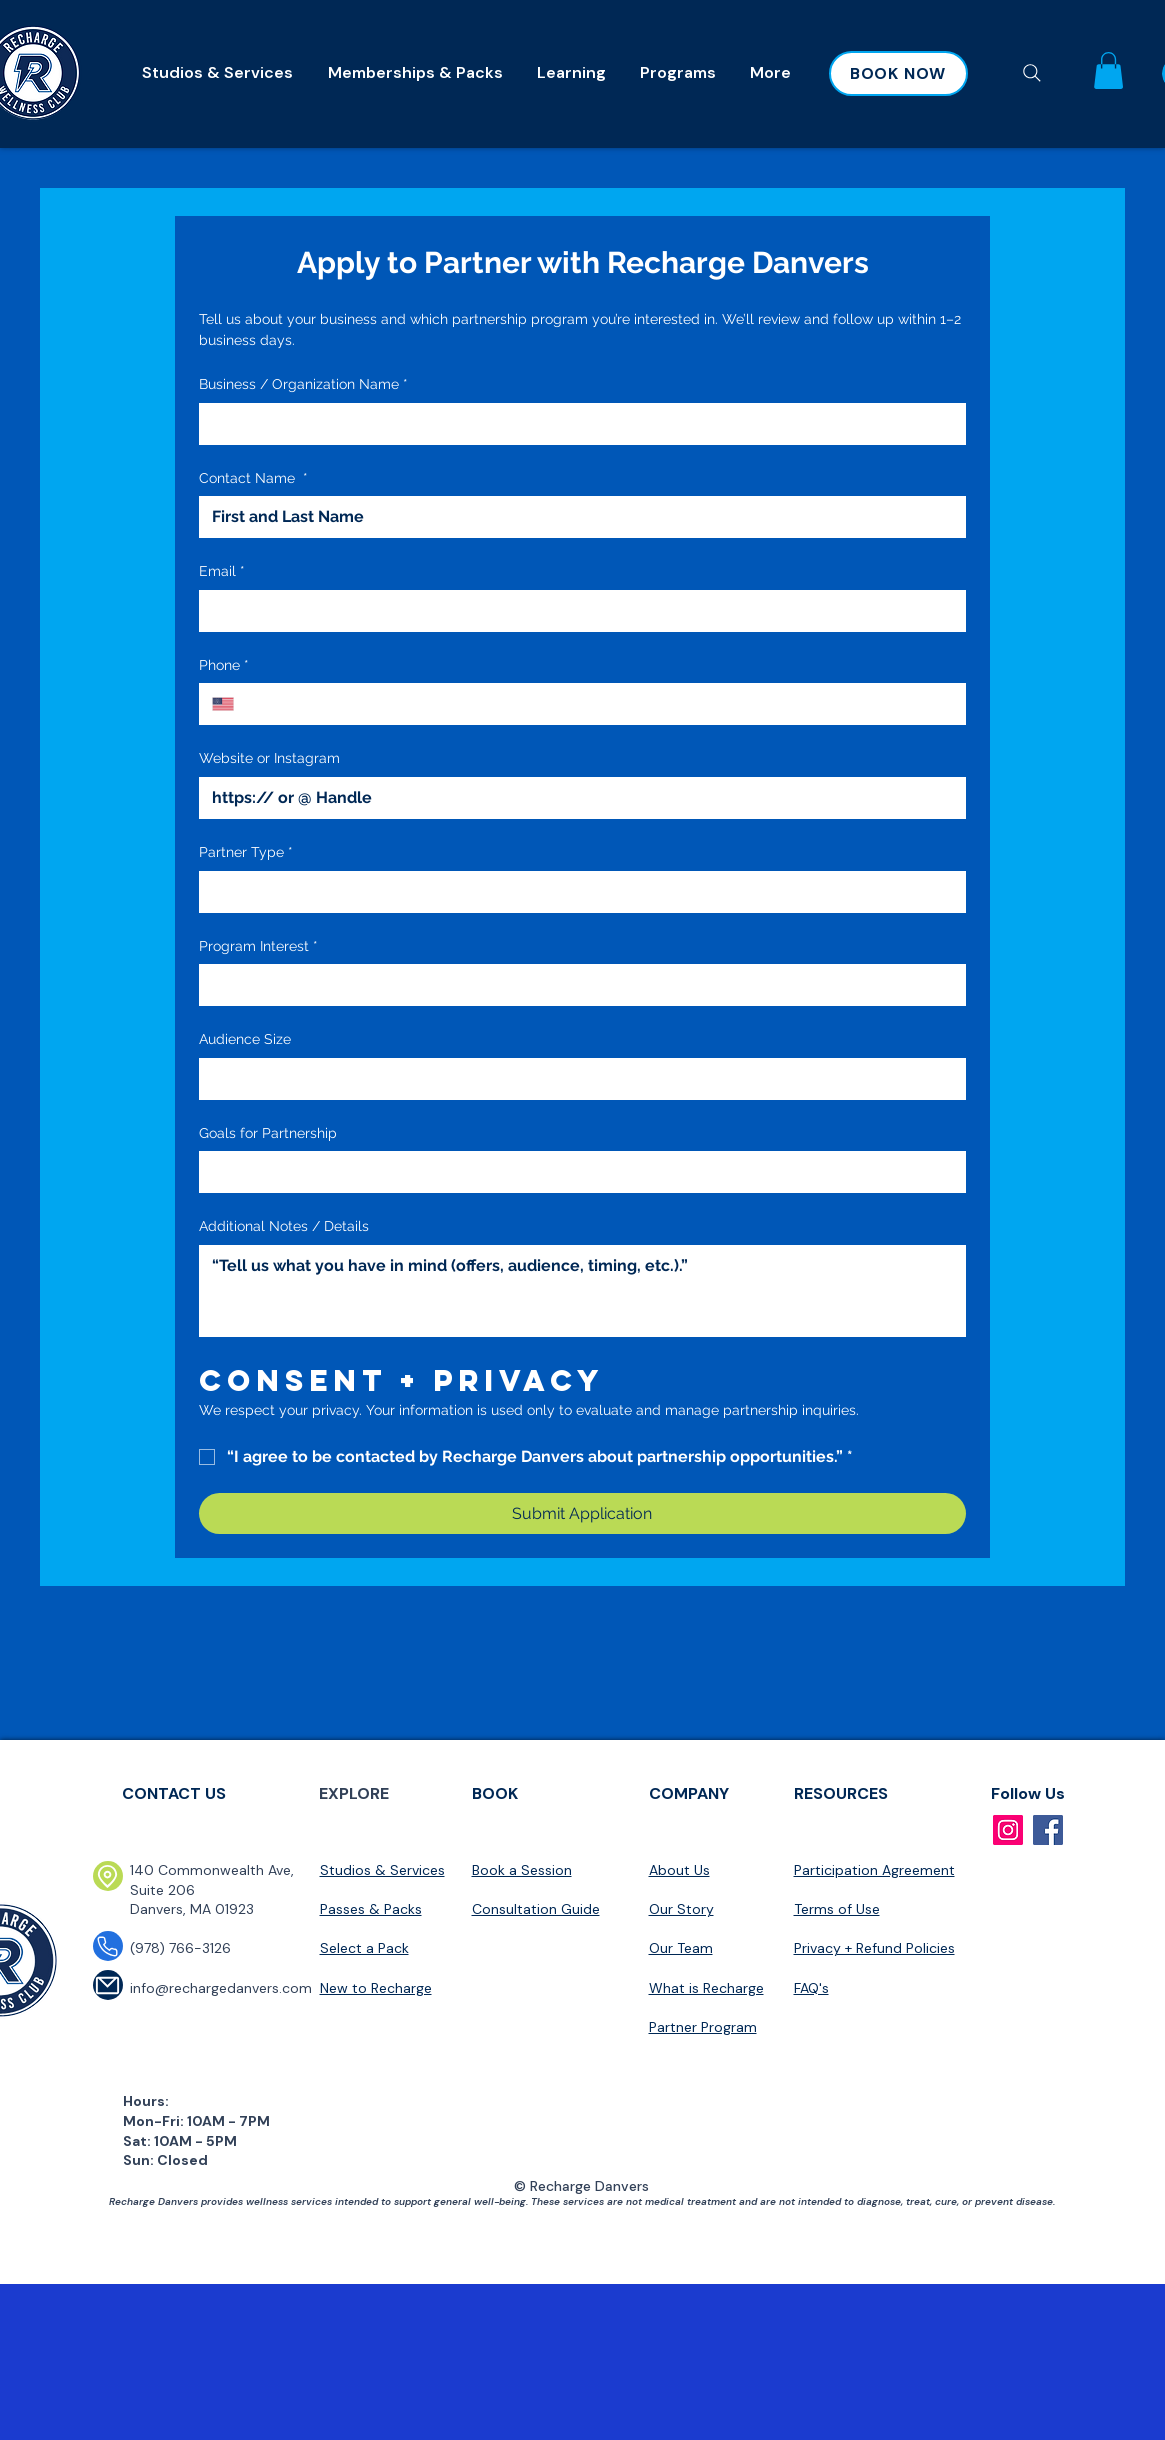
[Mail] (108, 1985)
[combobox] (582, 892)
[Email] (576, 611)
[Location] (108, 1876)
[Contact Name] (576, 517)
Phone (224, 666)
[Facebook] (1048, 1830)
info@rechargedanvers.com (221, 1988)
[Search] (1032, 73)
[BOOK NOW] (898, 73)
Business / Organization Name (303, 385)
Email (222, 572)
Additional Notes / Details (284, 1226)
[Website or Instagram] (576, 798)
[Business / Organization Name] (576, 424)
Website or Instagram (269, 758)
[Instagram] (1008, 1830)
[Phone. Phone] (601, 704)
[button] (1108, 70)
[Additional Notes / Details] (582, 1291)
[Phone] (108, 1946)
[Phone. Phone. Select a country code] (231, 704)
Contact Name (253, 479)
